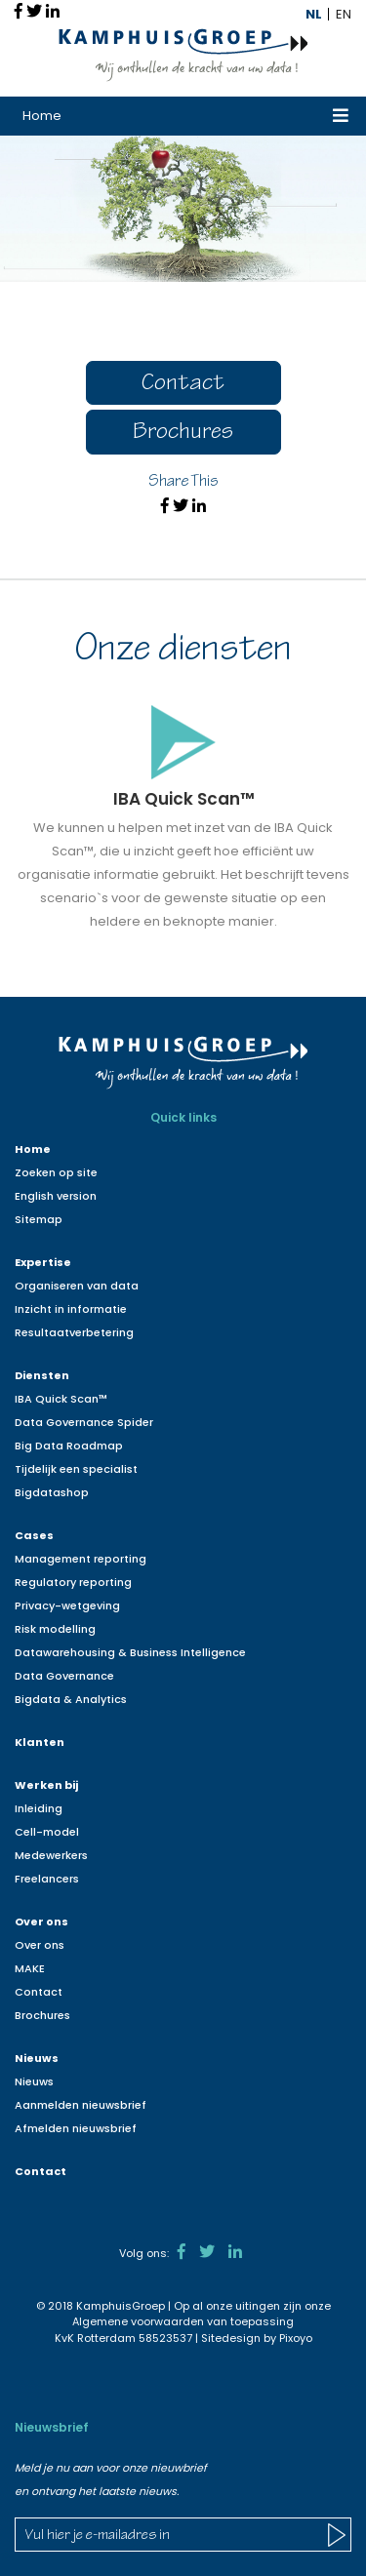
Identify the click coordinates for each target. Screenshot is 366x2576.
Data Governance (64, 1676)
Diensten (42, 1375)
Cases (34, 1535)
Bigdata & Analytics (71, 1699)
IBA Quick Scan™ (61, 1399)
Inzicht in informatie (71, 1309)
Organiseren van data (77, 1285)
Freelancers (47, 1878)
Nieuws (37, 2058)
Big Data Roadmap (69, 1445)
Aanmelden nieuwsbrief (80, 2105)
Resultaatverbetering (74, 1332)
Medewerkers (51, 1855)
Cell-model (47, 1832)
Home (41, 115)
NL (313, 14)
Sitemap (38, 1219)
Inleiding (38, 1808)
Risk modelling (55, 1629)
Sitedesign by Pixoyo (256, 2338)
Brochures (183, 433)
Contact (183, 385)
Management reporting (80, 1558)
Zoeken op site (56, 1172)
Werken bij (46, 1785)
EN (343, 14)
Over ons (41, 1921)
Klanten (39, 1742)
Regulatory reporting (73, 1582)
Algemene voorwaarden (138, 2321)
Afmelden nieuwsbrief (76, 2128)
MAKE (30, 1968)
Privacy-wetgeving (67, 1605)
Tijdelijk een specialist (76, 1469)
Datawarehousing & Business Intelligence (130, 1652)
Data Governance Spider (84, 1422)
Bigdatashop (52, 1492)
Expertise (43, 1262)
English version (56, 1196)
